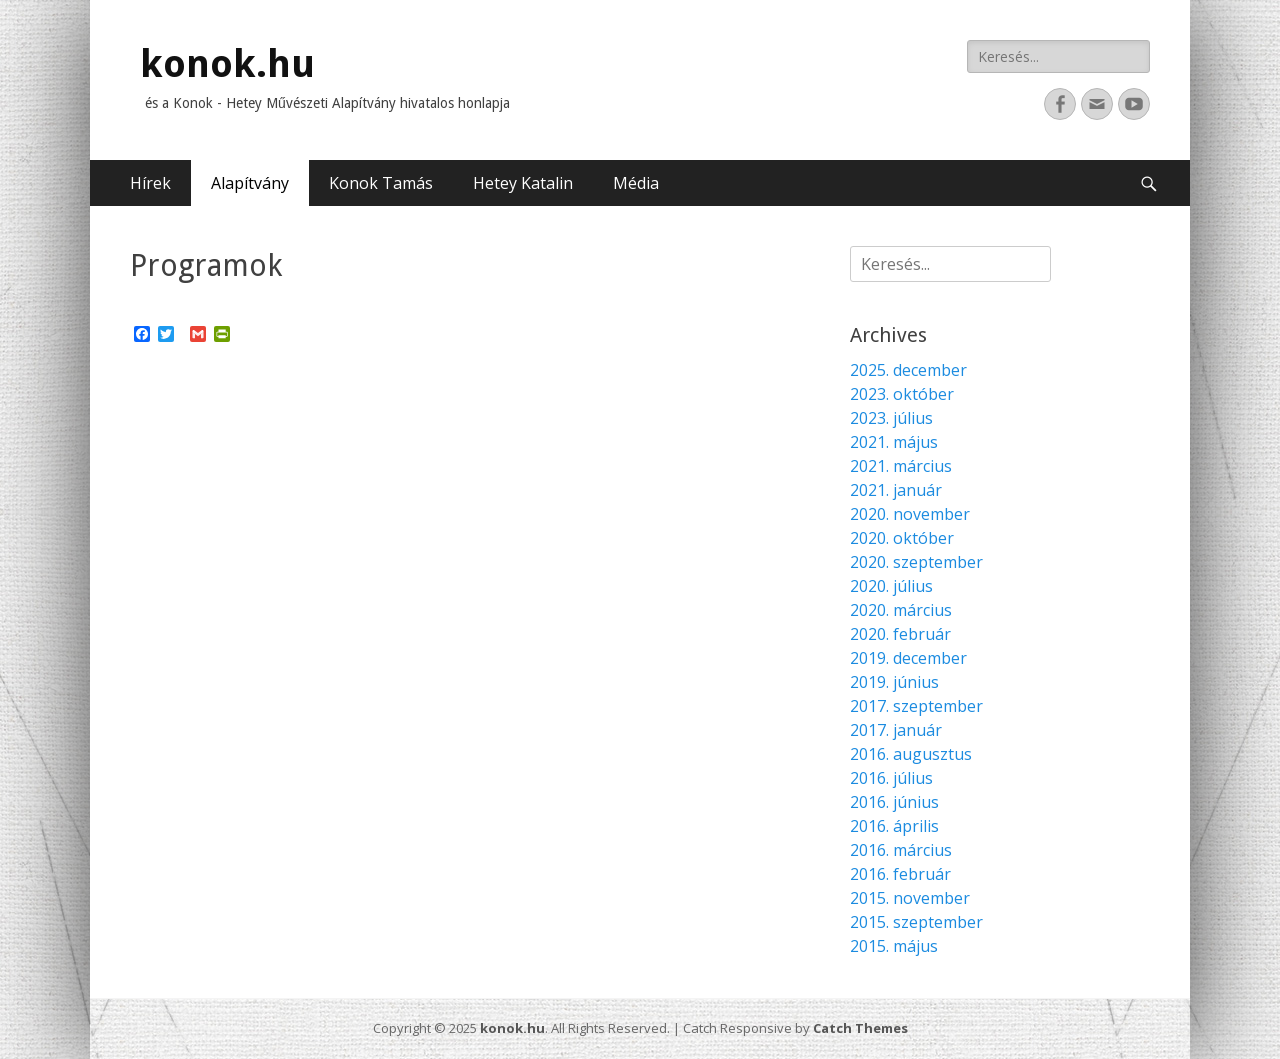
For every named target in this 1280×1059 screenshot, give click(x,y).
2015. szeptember (916, 922)
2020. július (891, 586)
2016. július (891, 778)
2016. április (894, 826)
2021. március (901, 466)
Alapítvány (250, 183)
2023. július (891, 418)
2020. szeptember (916, 562)
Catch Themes (860, 1028)
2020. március (901, 610)
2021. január (896, 490)
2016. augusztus (911, 754)
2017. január (896, 730)
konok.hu (227, 64)
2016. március (901, 850)
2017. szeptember (916, 706)
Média (636, 183)
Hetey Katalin (523, 183)
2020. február (900, 634)
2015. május (894, 946)
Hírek (150, 183)
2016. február (900, 874)
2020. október (902, 538)
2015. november (910, 898)
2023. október (902, 394)
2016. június (894, 802)
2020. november (910, 514)
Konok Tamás (381, 183)
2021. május (894, 442)
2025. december (908, 370)
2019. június (894, 682)
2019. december (908, 658)
